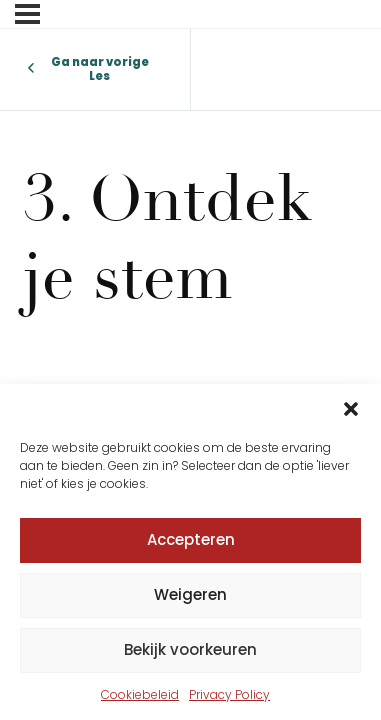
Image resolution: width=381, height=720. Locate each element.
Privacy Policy (229, 694)
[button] (351, 409)
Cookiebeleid (140, 694)
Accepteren (191, 539)
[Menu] (27, 14)
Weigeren (190, 594)
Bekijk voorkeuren (190, 649)
